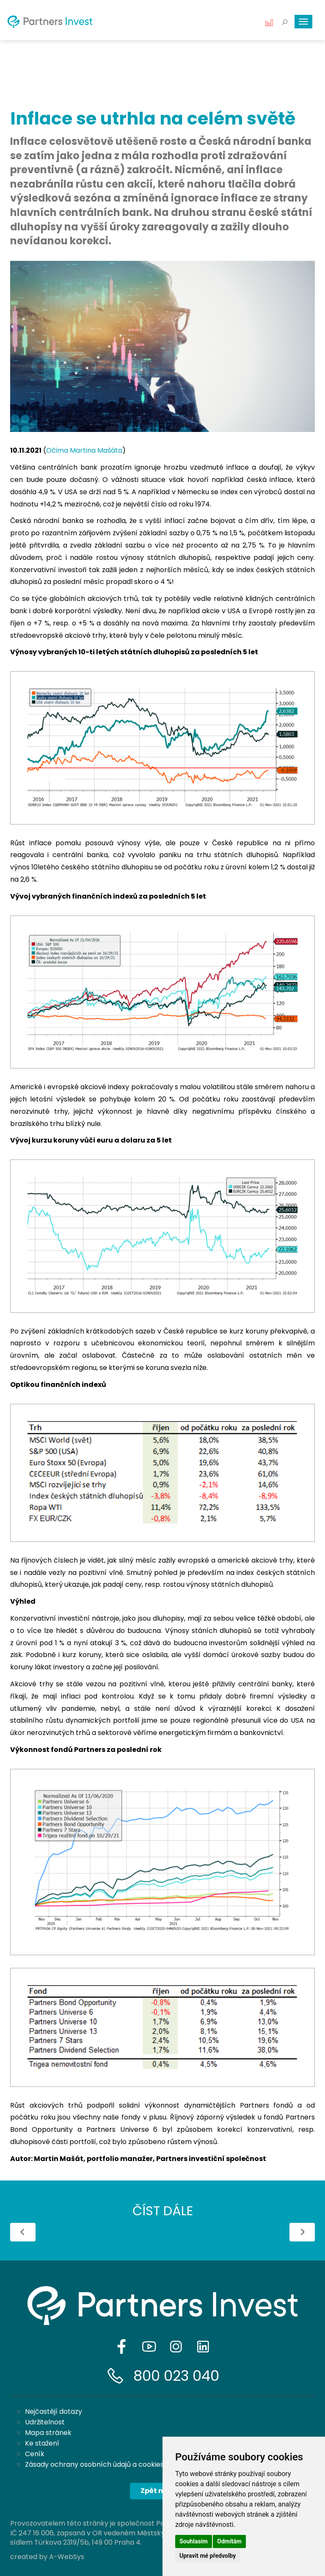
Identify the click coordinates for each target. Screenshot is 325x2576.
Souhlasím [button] (193, 2541)
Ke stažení (42, 2443)
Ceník (34, 2454)
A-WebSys (66, 2557)
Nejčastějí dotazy (53, 2411)
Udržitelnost (45, 2422)
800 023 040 (176, 2376)
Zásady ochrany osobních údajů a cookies (94, 2464)
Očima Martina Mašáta (84, 450)
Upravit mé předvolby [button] (207, 2555)
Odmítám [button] (229, 2541)
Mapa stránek (48, 2433)
